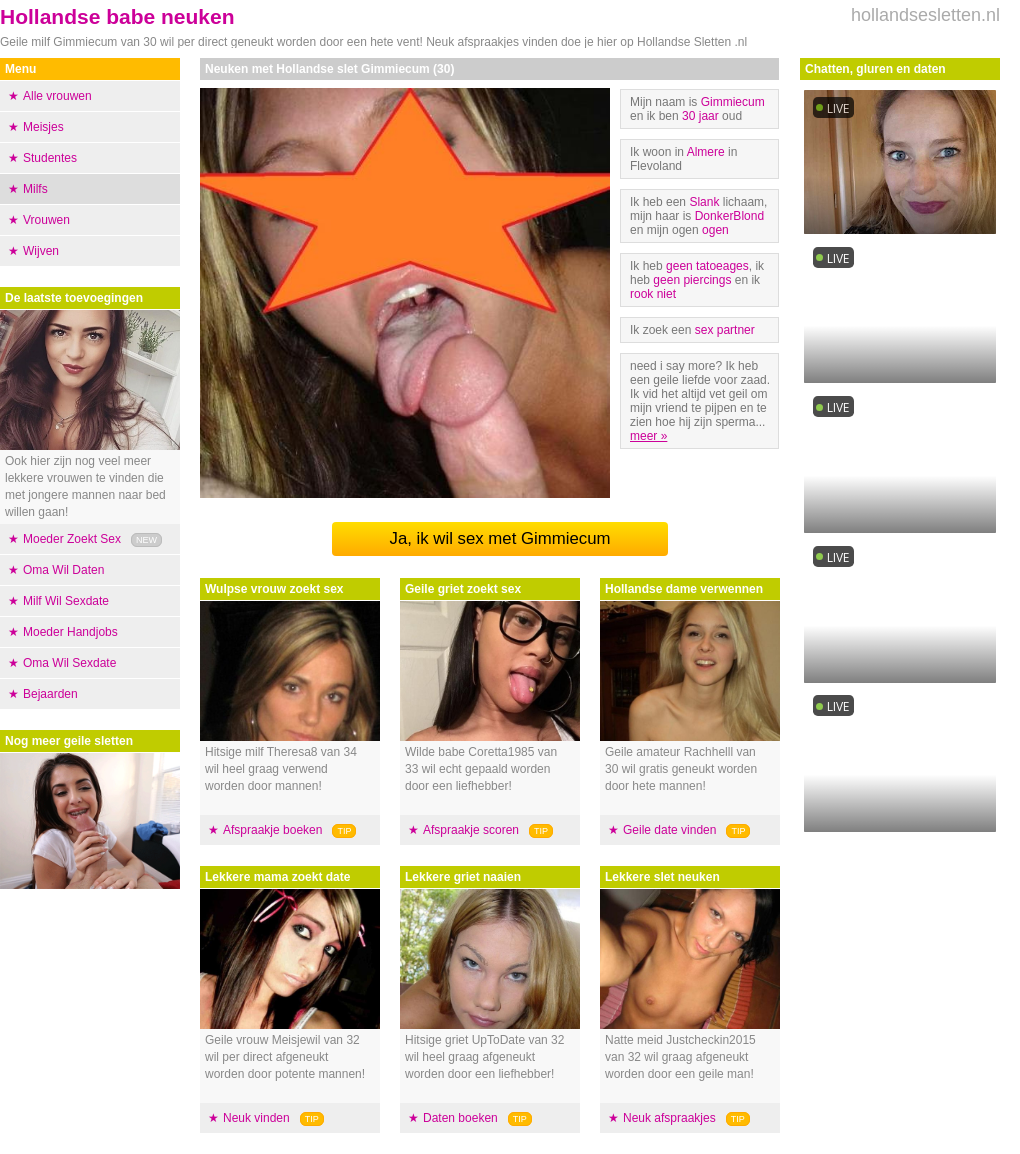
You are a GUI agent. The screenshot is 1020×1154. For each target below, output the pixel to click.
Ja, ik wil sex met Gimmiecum (500, 538)
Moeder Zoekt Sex (72, 539)
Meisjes (43, 127)
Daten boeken (460, 1118)
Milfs (35, 189)
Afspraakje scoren (471, 830)
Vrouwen (46, 220)
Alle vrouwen (57, 96)
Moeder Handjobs (70, 632)
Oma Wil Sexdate (69, 663)
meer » (648, 436)
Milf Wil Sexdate (66, 601)
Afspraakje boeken (272, 830)
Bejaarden (50, 694)
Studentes (50, 158)
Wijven (41, 251)
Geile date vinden (669, 830)
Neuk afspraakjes (669, 1118)
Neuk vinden (256, 1118)
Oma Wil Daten (63, 570)
